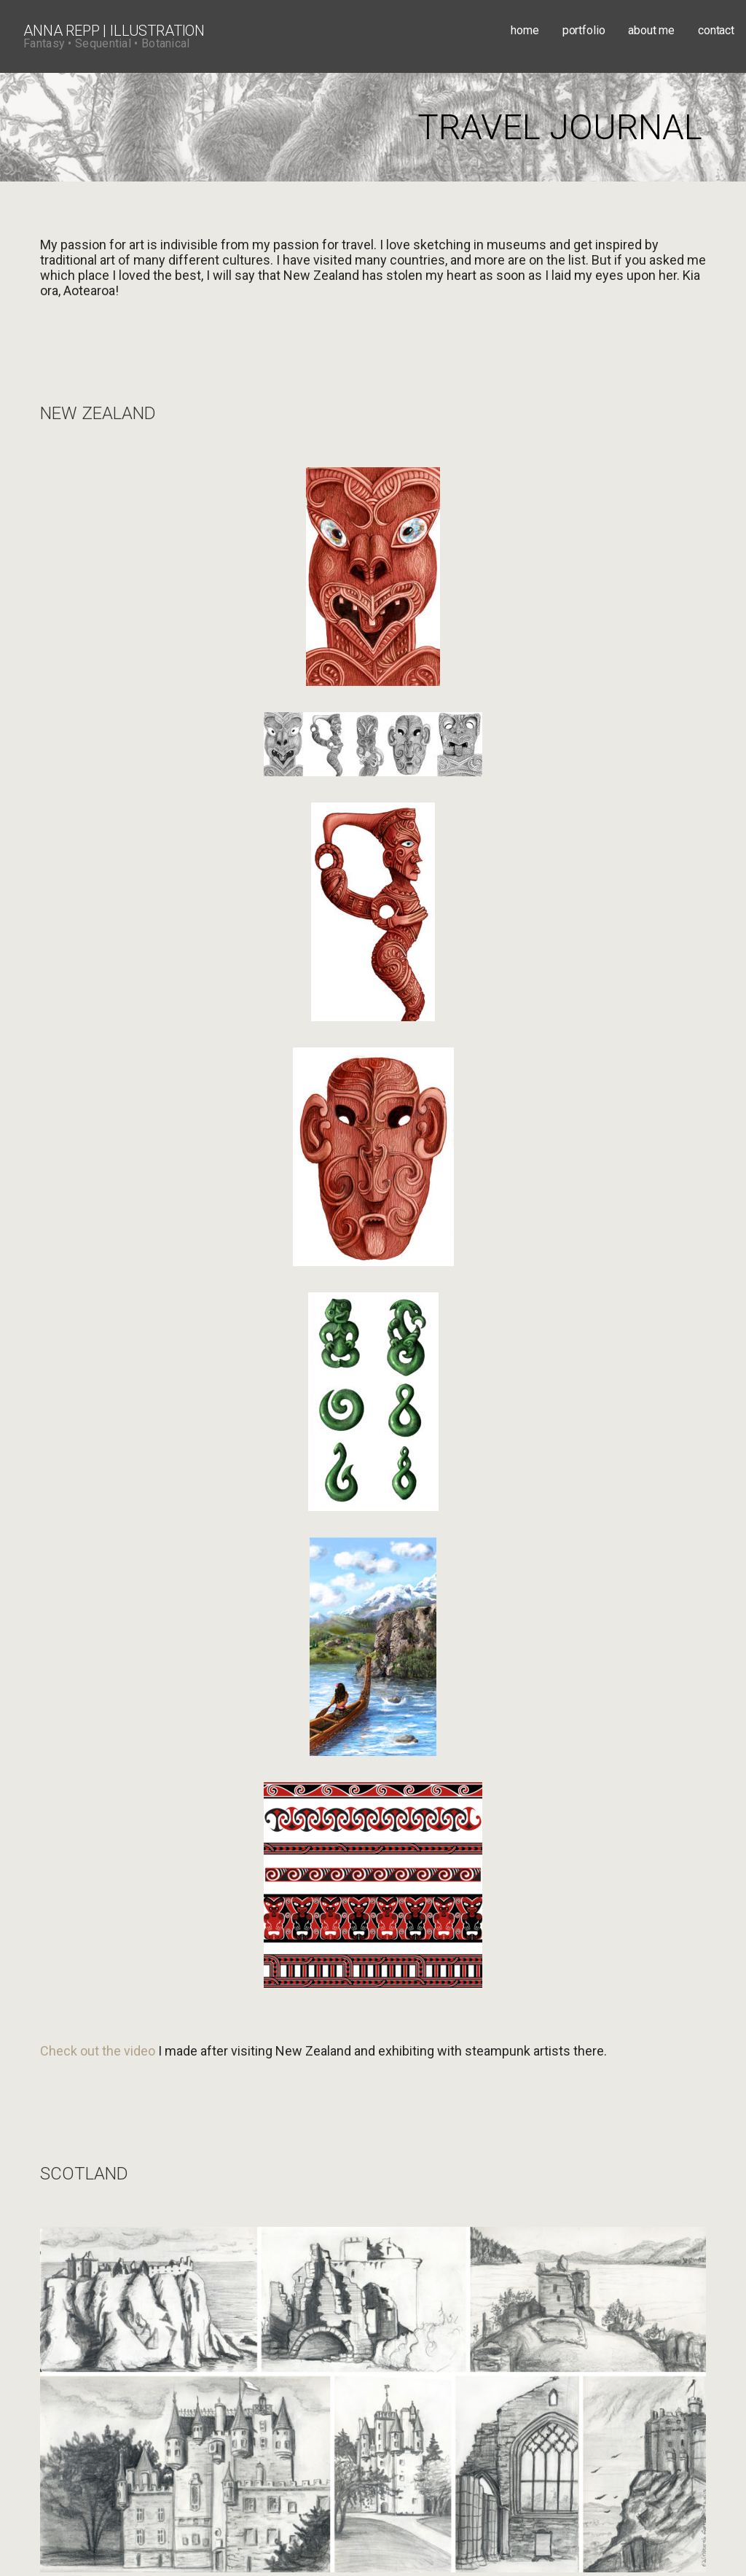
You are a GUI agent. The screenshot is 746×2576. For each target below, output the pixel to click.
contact (716, 30)
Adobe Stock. (356, 2435)
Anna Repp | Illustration (114, 30)
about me (651, 30)
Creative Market (257, 2435)
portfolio (583, 30)
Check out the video (97, 986)
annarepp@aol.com (86, 2293)
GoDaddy (540, 2539)
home (524, 30)
